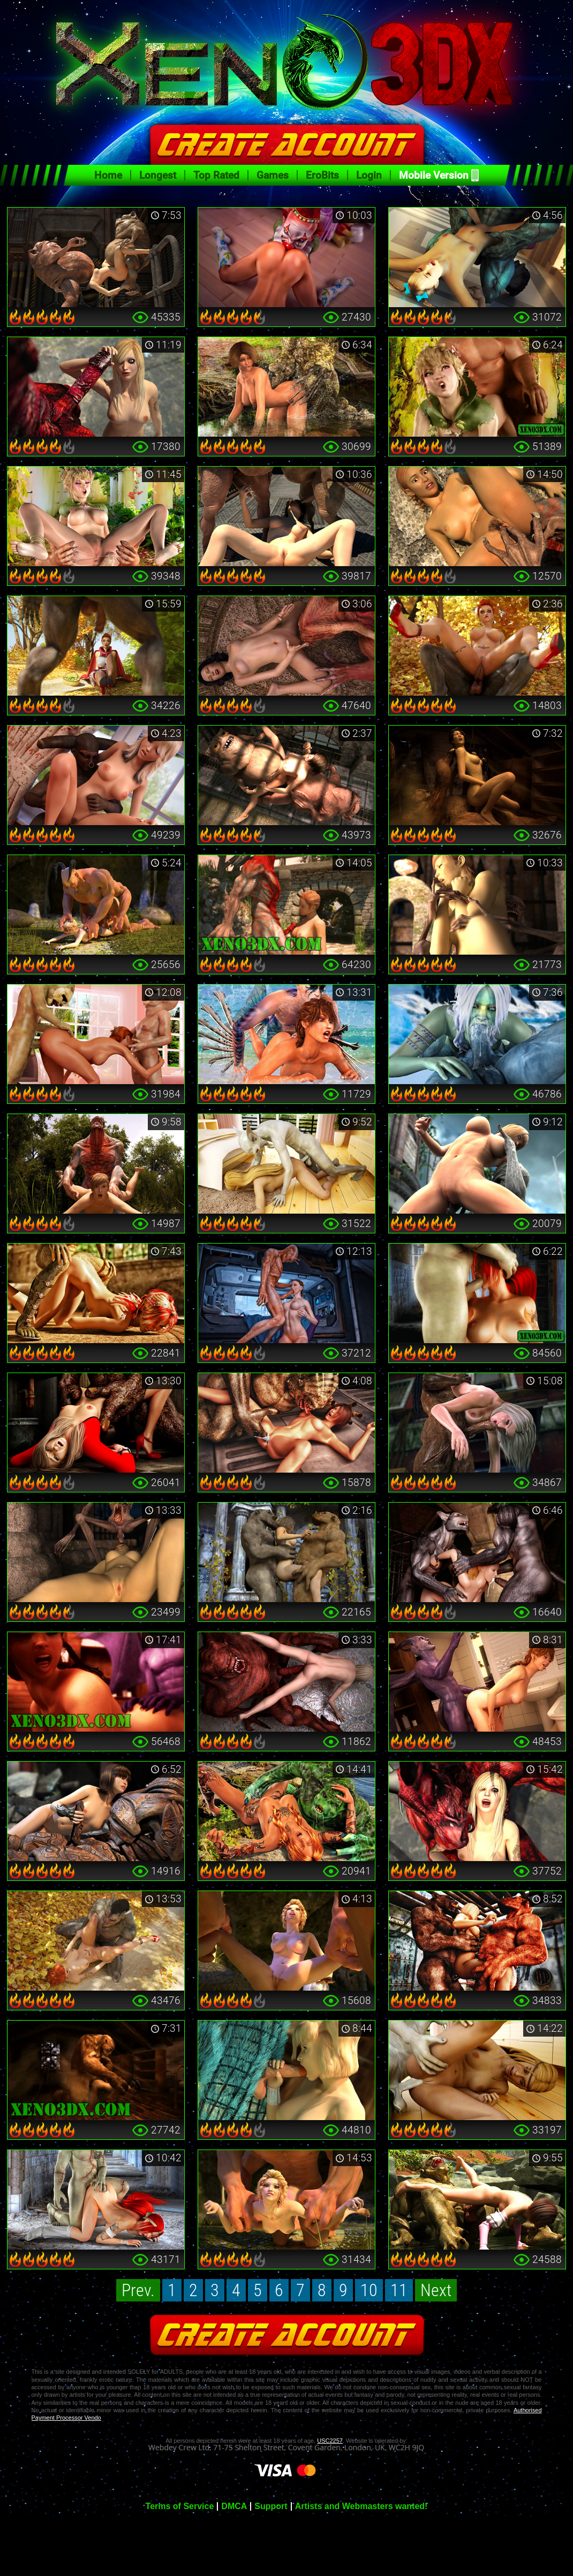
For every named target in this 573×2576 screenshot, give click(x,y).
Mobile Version (434, 175)
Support (270, 2506)
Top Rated (216, 175)
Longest (157, 175)
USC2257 (330, 2440)
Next (435, 2290)
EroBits (322, 175)
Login (369, 175)
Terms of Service (180, 2506)
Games (273, 175)
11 (399, 2290)
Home (108, 175)
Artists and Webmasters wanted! (361, 2506)
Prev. (138, 2290)
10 (369, 2290)
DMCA (234, 2506)
